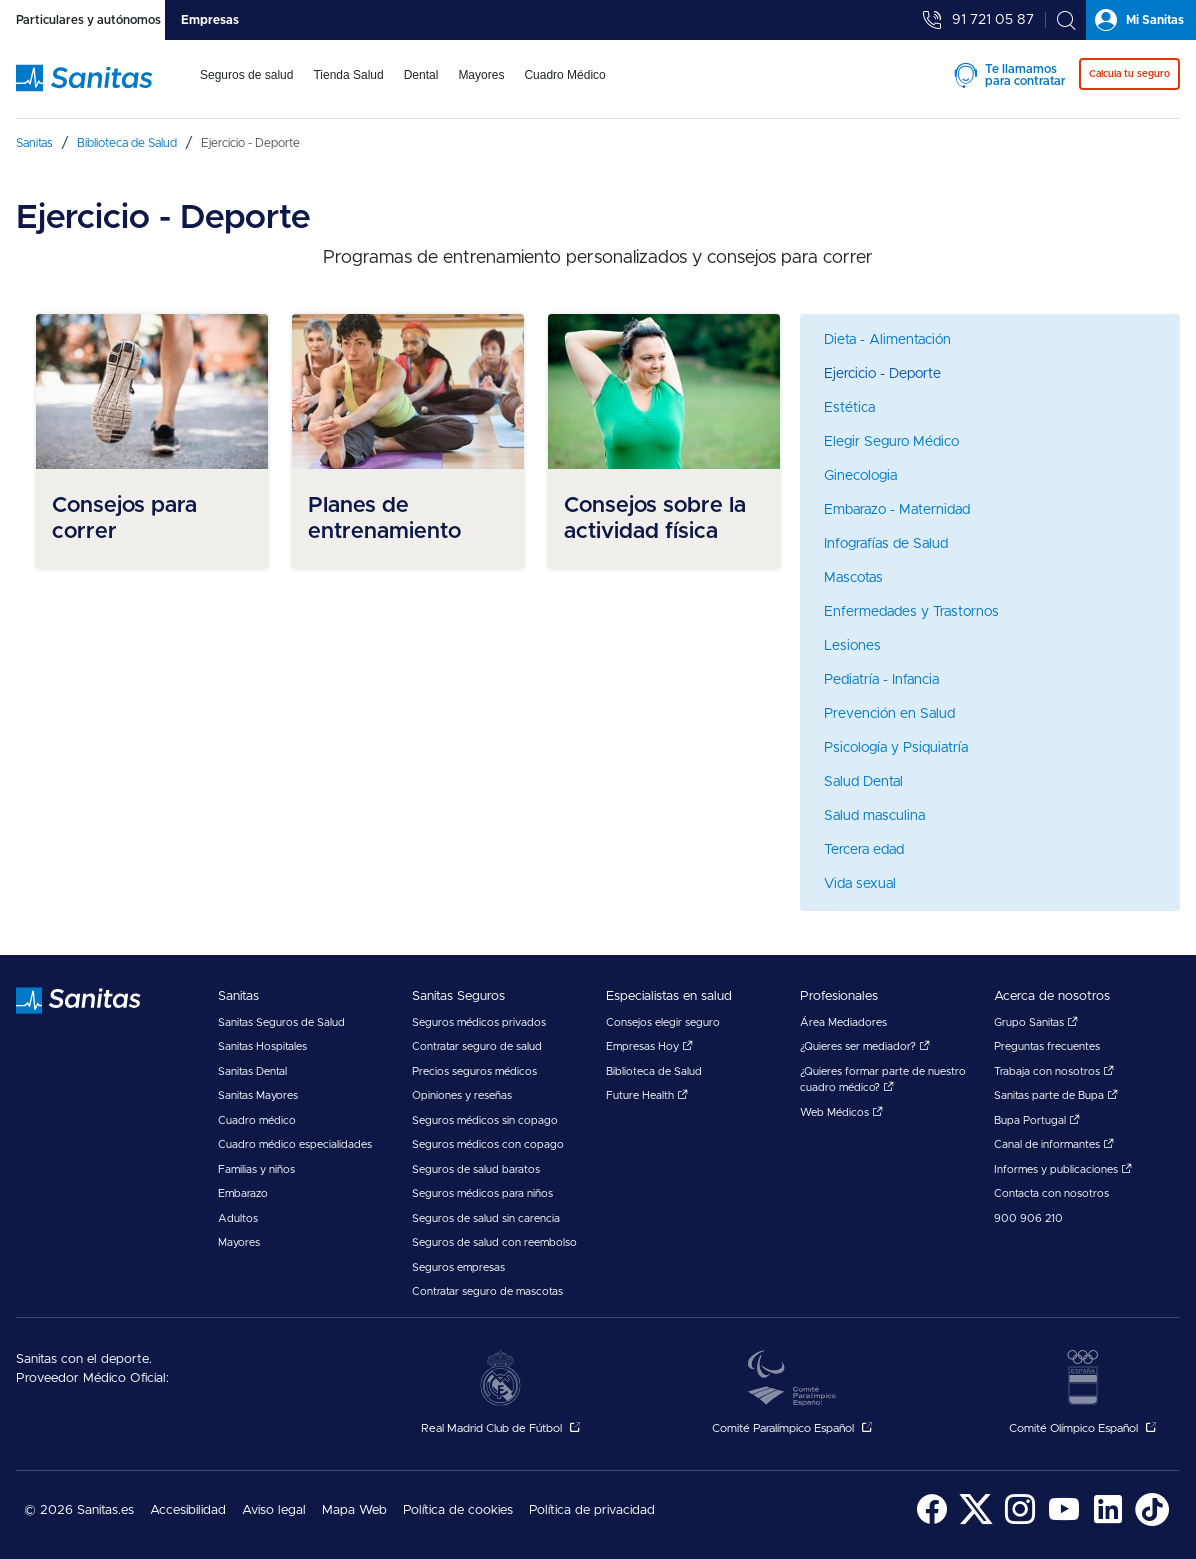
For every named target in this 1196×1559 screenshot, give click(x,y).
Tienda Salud (348, 75)
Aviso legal (274, 1510)
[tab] (82, 20)
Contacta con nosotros (1051, 1193)
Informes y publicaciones (1063, 1169)
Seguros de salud (246, 75)
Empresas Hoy (649, 1046)
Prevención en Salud (889, 714)
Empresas (210, 20)
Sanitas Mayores (258, 1095)
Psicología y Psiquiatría (896, 748)
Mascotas (853, 578)
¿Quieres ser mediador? (865, 1046)
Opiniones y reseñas (462, 1095)
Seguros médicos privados (479, 1022)
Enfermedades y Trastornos (911, 612)
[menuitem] (246, 88)
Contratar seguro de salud (477, 1046)
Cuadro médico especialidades (295, 1144)
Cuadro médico (257, 1120)
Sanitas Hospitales (262, 1046)
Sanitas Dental (252, 1071)
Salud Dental (863, 782)
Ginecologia (860, 476)
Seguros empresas (458, 1267)
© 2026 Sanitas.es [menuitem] (79, 1510)
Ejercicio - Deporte (882, 374)
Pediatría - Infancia (881, 680)
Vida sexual (860, 884)
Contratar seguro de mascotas (487, 1291)
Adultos (238, 1218)
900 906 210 (1028, 1218)
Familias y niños (256, 1169)
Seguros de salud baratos (476, 1169)
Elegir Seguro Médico (891, 442)
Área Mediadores (843, 1022)
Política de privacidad (592, 1510)
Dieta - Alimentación (887, 340)
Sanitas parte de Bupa (1056, 1095)
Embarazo (243, 1193)
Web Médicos (841, 1112)
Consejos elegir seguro (663, 1022)
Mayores (481, 75)
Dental (421, 75)
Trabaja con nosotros (1054, 1071)
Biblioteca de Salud (654, 1071)
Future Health (647, 1095)
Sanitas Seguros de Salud (281, 1022)
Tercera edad (864, 850)
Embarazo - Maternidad (897, 510)
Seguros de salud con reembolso (494, 1242)
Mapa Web (354, 1510)
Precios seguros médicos (474, 1071)
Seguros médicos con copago (488, 1144)
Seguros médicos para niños (482, 1193)
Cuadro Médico (564, 75)
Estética (849, 408)
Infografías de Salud (886, 544)
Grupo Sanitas (1036, 1022)
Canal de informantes (1054, 1144)
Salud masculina (874, 816)
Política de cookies (458, 1510)
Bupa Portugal (1037, 1120)
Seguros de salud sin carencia (486, 1218)
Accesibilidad (188, 1510)
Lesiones (852, 646)
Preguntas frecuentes (1047, 1046)
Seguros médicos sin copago (485, 1120)
